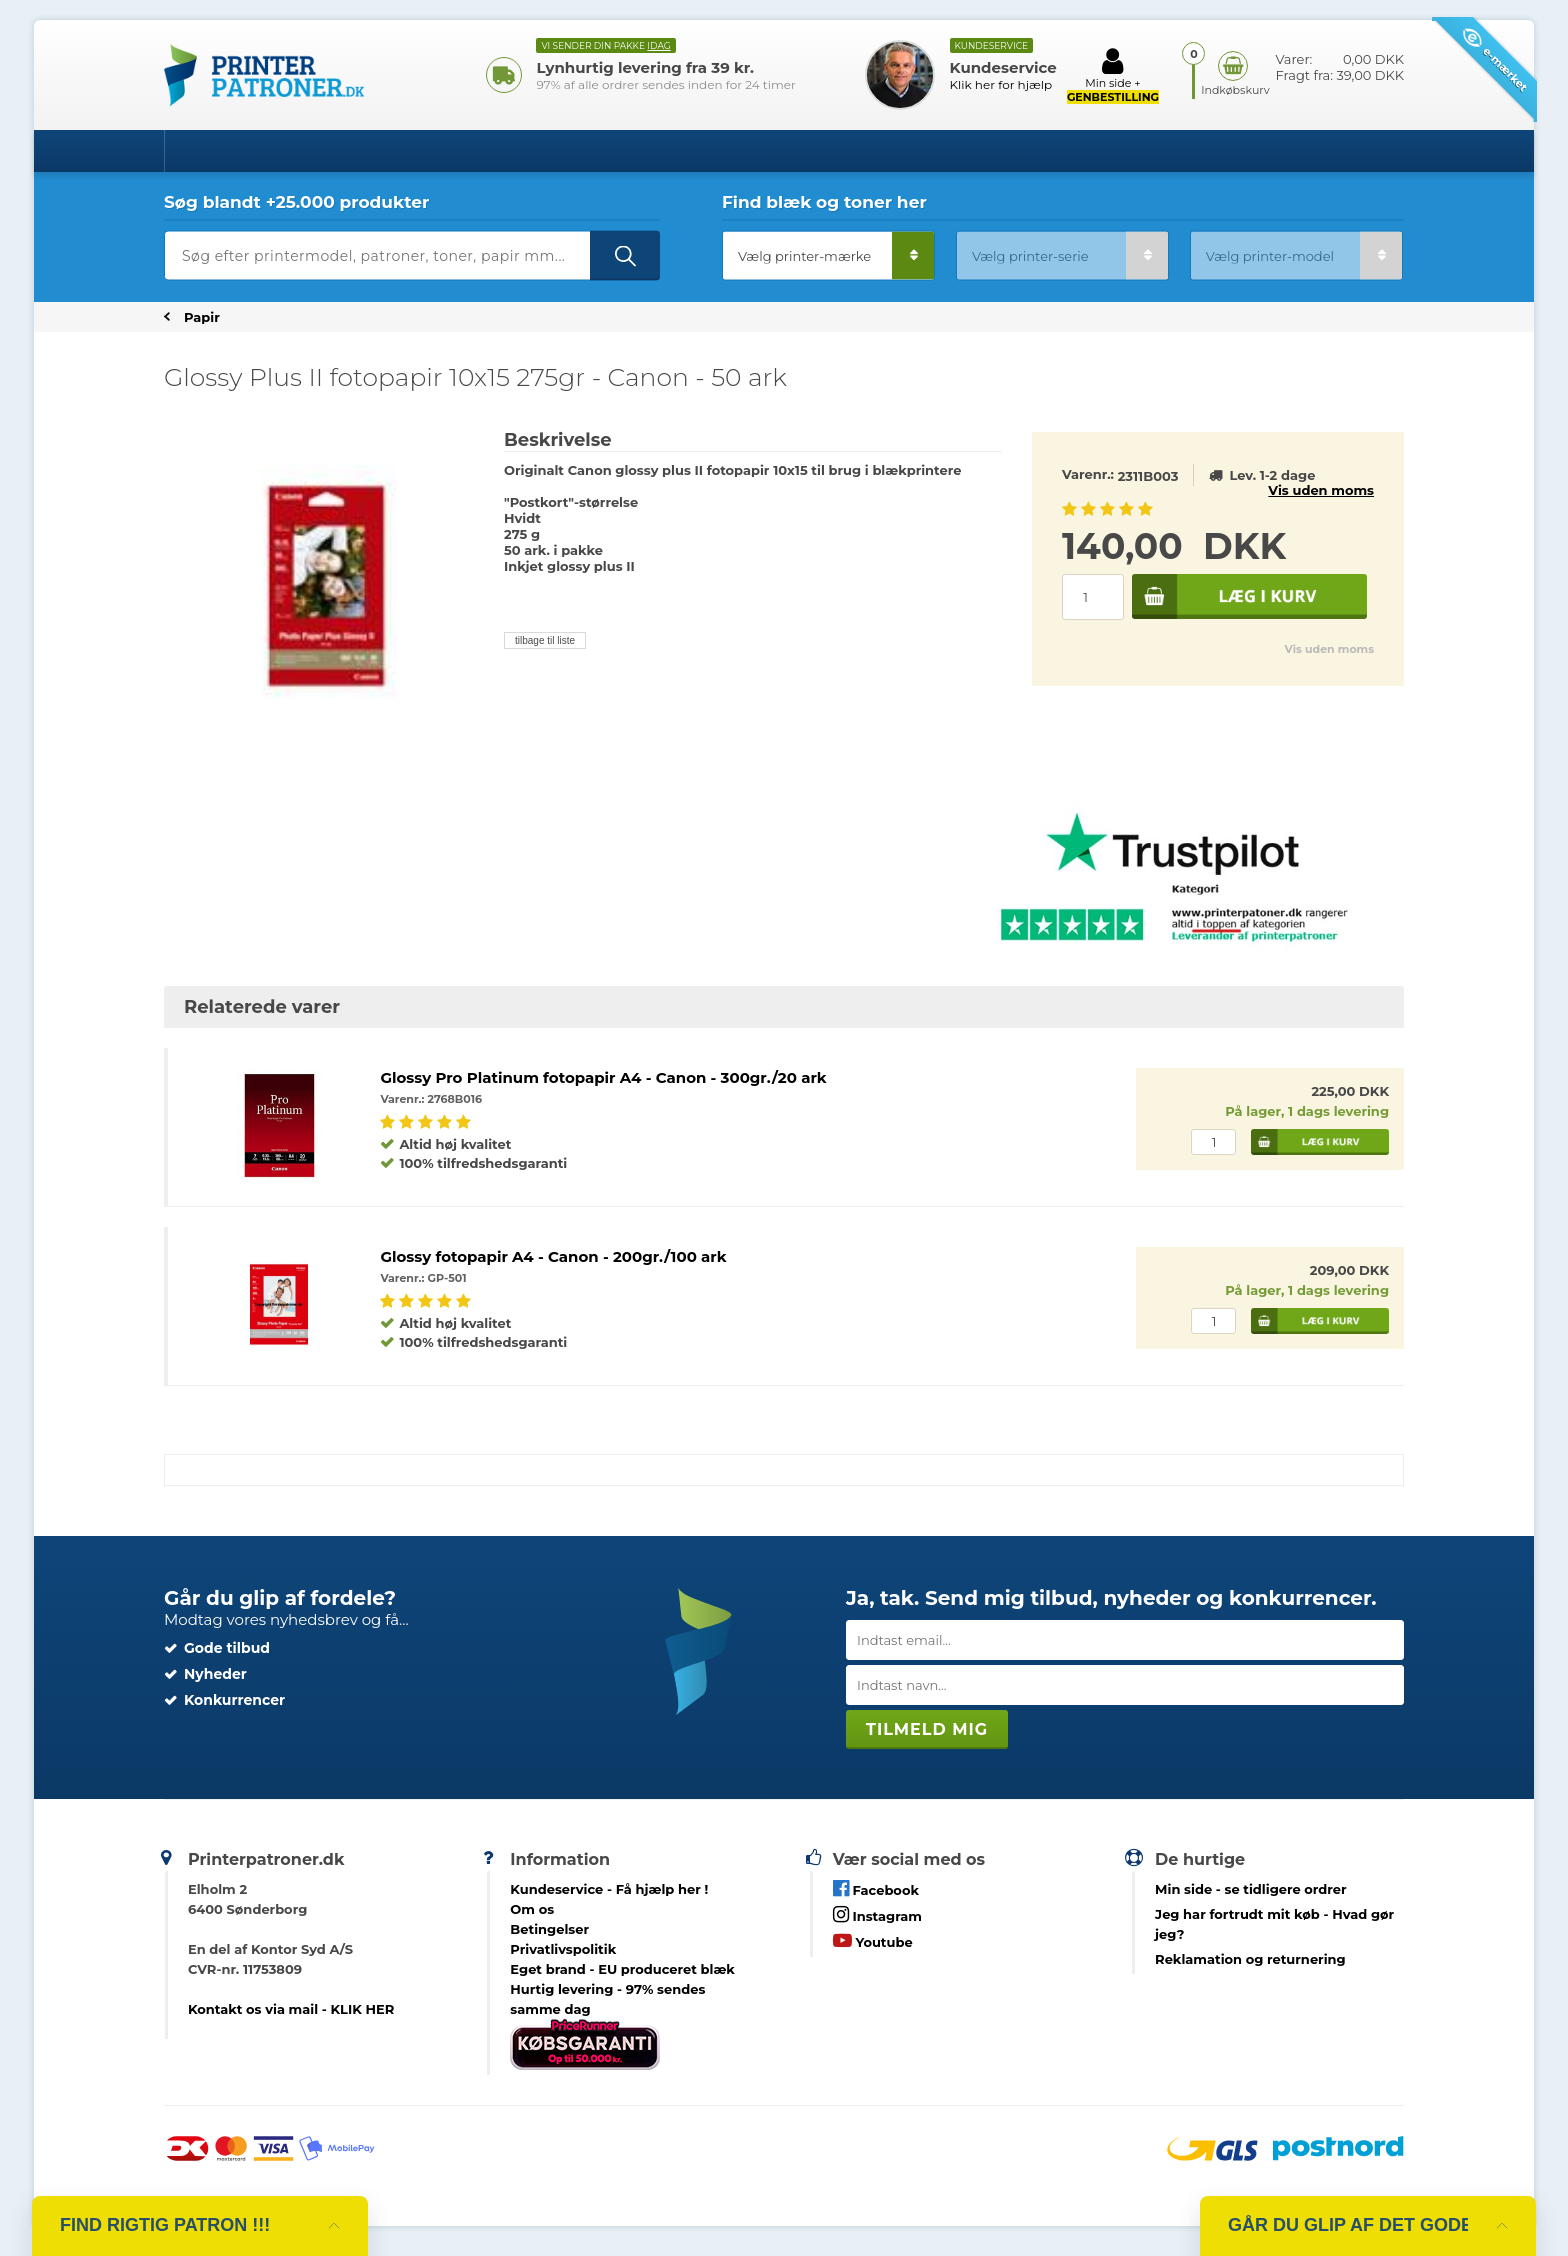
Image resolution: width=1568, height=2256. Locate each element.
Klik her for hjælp (1001, 84)
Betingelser (549, 1929)
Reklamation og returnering (1250, 1959)
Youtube (873, 1940)
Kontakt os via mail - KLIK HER (291, 2009)
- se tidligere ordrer (1251, 1889)
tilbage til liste (545, 640)
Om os (532, 1909)
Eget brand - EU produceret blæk (622, 1969)
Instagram (877, 1914)
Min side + (1113, 75)
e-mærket (1495, 59)
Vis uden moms (1321, 490)
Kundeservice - (609, 1889)
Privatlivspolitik (563, 1949)
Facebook (876, 1888)
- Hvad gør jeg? (1274, 1924)
